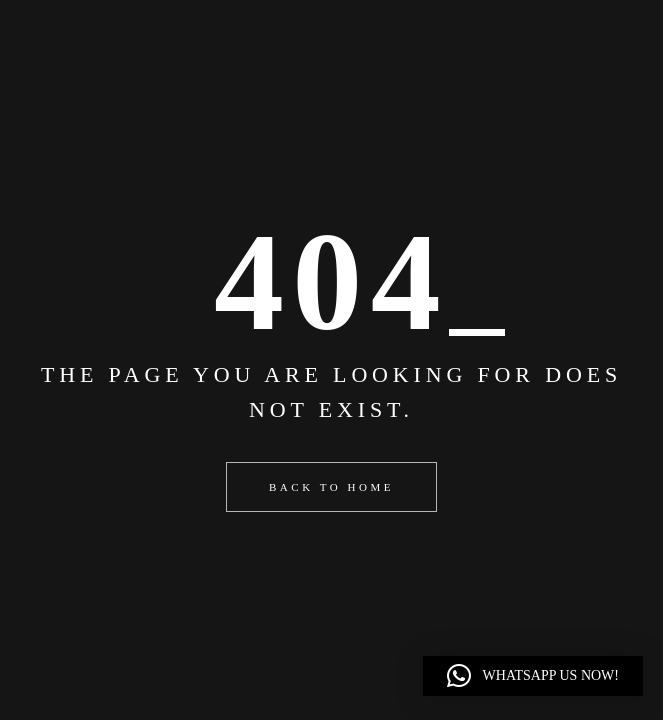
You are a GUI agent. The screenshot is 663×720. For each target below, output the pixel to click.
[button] (533, 676)
